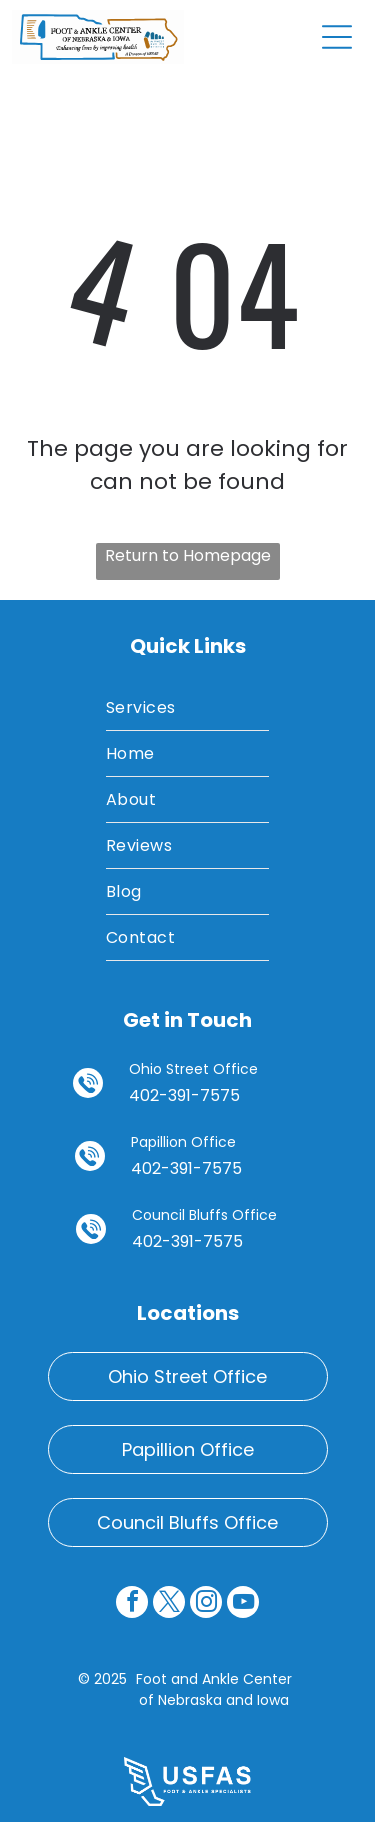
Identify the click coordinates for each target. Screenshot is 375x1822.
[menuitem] (187, 708)
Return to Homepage (188, 555)
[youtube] (243, 1604)
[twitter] (169, 1604)
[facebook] (132, 1604)
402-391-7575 (184, 1095)
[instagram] (206, 1604)
